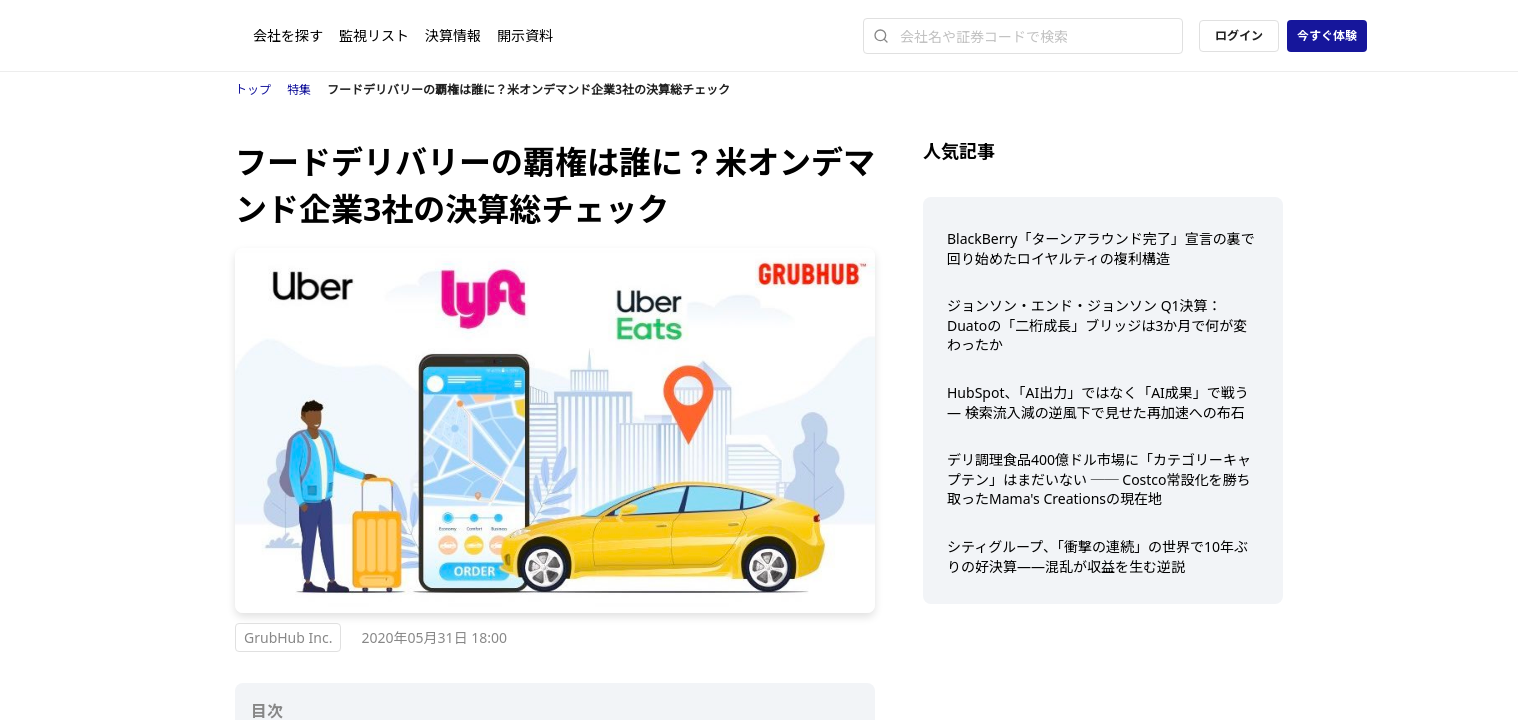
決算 (453, 35)
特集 (299, 89)
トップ (253, 89)
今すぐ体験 (1327, 35)
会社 (288, 35)
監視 (374, 35)
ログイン (1239, 35)
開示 (525, 35)
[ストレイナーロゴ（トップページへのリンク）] (202, 36)
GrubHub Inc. (288, 637)
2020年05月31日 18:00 (435, 637)
